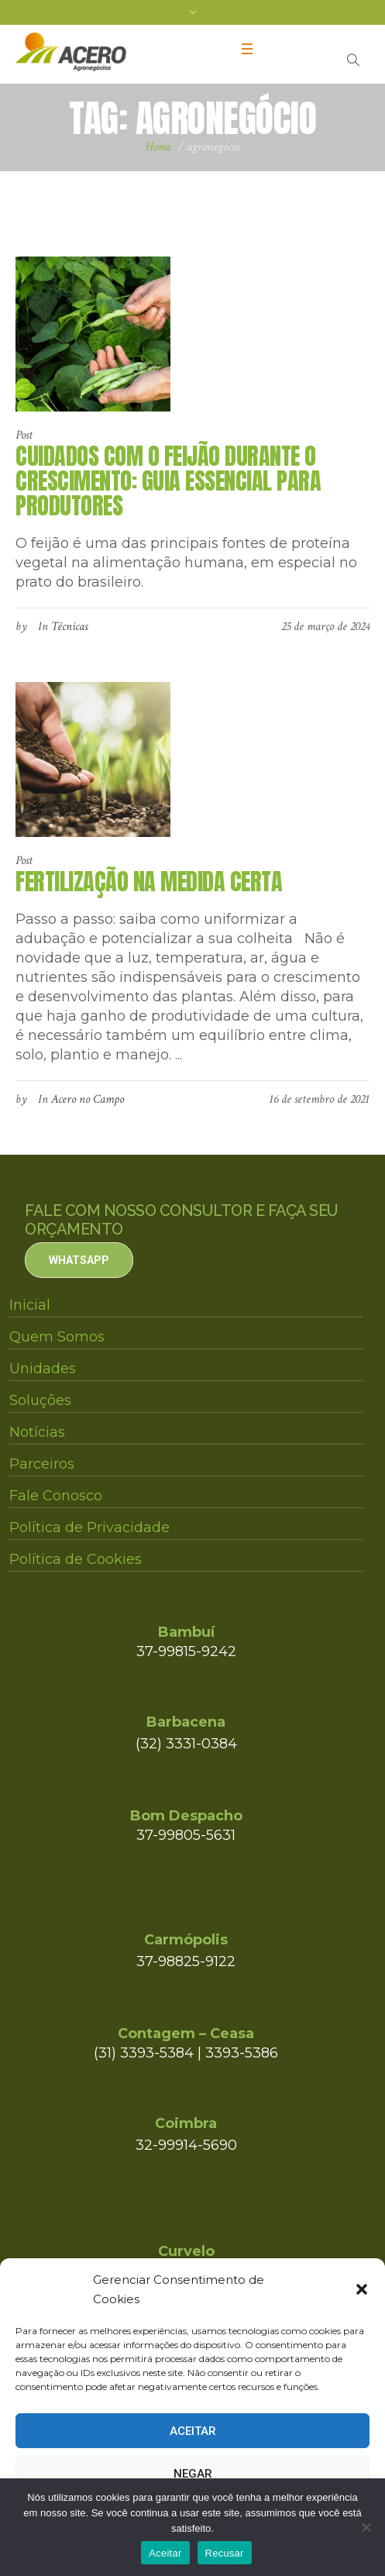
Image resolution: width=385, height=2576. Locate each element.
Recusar (224, 2553)
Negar (193, 2474)
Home (158, 147)
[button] (362, 2289)
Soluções (40, 1400)
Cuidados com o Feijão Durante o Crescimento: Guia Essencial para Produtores (168, 481)
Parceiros (41, 1463)
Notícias (37, 1432)
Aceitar (193, 2431)
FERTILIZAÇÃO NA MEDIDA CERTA (148, 881)
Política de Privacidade (89, 1527)
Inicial (29, 1305)
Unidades (42, 1368)
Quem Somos (57, 1336)
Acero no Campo (87, 1099)
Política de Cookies (75, 1559)
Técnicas (69, 626)
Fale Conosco (55, 1495)
